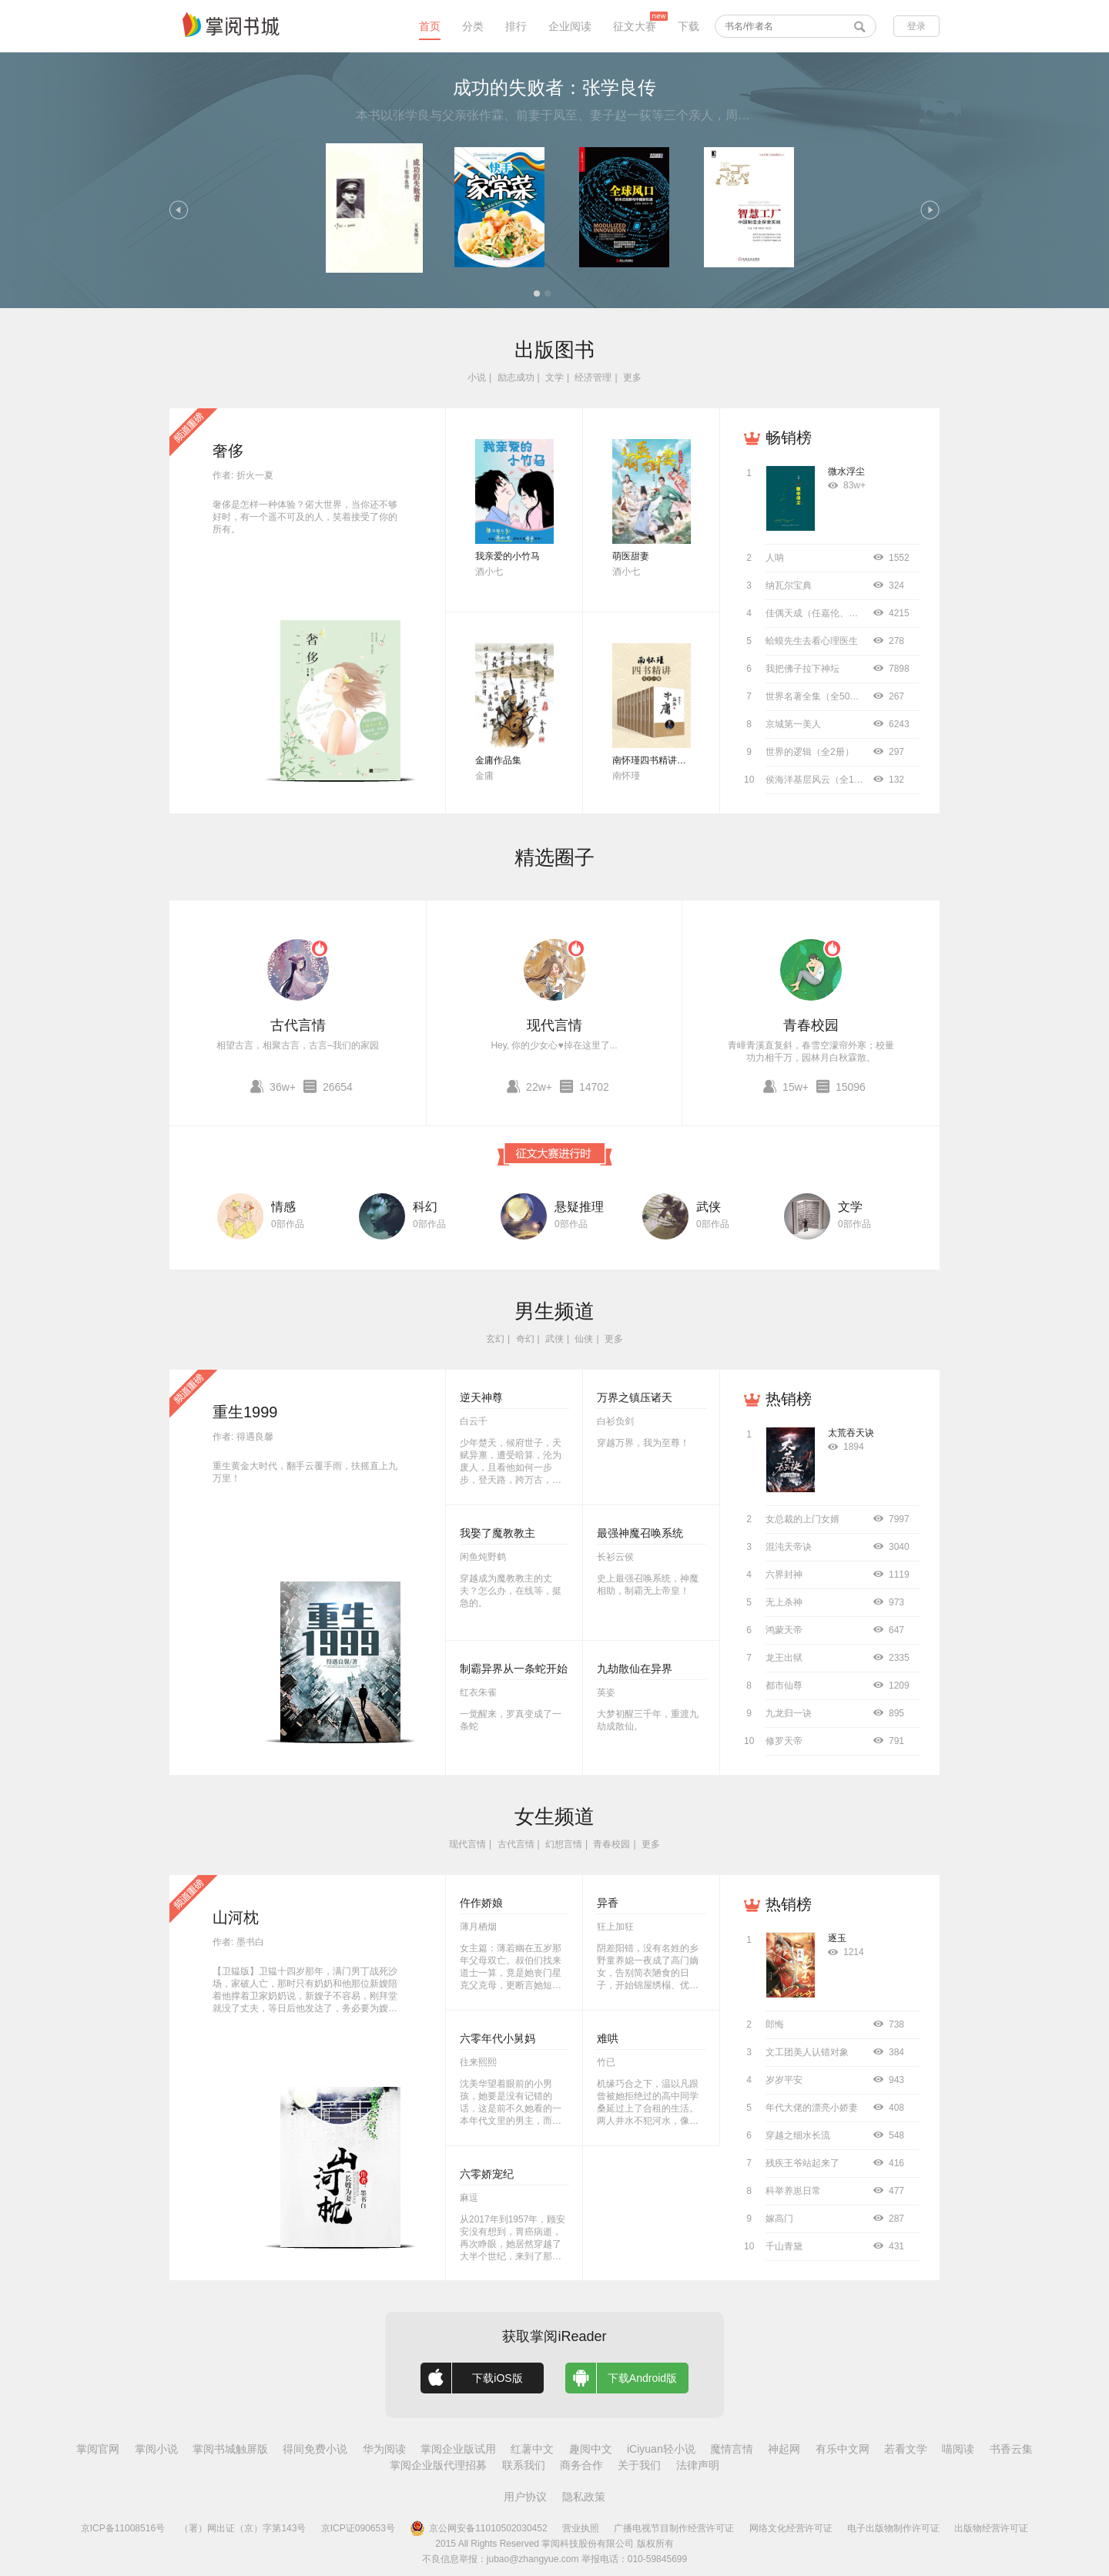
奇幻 (525, 1338)
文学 (554, 377)
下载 (688, 26)
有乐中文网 (842, 2449)
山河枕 (236, 1917)
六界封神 (784, 1574)
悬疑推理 (579, 1206)
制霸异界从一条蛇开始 (514, 1668)
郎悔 (775, 2024)
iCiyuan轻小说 (661, 2449)
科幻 (425, 1206)
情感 (283, 1206)
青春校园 (811, 1025)
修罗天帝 (784, 1741)
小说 (476, 377)
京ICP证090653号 (358, 2528)
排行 (516, 26)
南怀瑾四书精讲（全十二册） (672, 760)
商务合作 (581, 2465)
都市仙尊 (784, 1685)
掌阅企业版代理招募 (438, 2465)
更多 (632, 377)
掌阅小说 (156, 2449)
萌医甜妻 (630, 556)
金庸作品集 (498, 760)
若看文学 (905, 2449)
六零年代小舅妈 (497, 2038)
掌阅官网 (97, 2449)
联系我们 (523, 2465)
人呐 (775, 557)
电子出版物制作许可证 (893, 2528)
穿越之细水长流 (798, 2135)
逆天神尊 (481, 1397)
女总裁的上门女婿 (802, 1519)
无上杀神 (784, 1602)
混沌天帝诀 (789, 1546)
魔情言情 (731, 2449)
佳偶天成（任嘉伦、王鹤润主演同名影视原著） (863, 613)
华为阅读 (384, 2449)
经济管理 (593, 377)
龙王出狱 (784, 1657)
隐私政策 (583, 2496)
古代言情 (298, 1025)
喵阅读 (958, 2449)
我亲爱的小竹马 (507, 556)
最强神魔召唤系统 (640, 1533)
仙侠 (584, 1338)
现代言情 (554, 1025)
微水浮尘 (846, 471)
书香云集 (1011, 2449)
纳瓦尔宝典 (789, 585)
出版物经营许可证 (991, 2528)
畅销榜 (789, 437)
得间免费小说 (315, 2449)
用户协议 (525, 2496)
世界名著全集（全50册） (817, 696)
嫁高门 (779, 2218)
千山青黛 (784, 2246)
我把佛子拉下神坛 (802, 668)
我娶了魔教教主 (497, 1533)
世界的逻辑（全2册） (810, 751)
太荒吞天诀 (851, 1432)
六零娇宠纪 (487, 2174)
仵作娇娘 (481, 1903)
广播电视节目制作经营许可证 (674, 2528)
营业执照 (580, 2528)
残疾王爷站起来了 (802, 2163)
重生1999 (245, 1412)
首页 (430, 26)
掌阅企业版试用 (458, 2449)
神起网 (784, 2449)
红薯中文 (532, 2449)
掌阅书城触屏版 (230, 2449)
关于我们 (639, 2465)
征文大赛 (634, 26)
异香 (607, 1903)
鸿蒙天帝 (784, 1630)
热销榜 (789, 1398)
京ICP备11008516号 (123, 2528)
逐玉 (837, 1938)
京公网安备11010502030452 (478, 2528)
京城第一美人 (793, 724)
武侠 (708, 1206)
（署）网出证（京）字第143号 (242, 2528)
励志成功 (516, 377)
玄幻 (495, 1338)
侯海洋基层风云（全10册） (821, 779)
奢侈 (228, 450)
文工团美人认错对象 (807, 2052)
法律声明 (697, 2465)
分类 (473, 26)
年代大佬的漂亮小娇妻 (812, 2107)
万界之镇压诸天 (634, 1397)
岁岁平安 (784, 2080)
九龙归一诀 (789, 1713)
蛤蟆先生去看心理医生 (812, 641)
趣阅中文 (590, 2449)
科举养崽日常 (793, 2190)
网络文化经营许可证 (791, 2528)
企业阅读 (569, 26)
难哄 (607, 2038)
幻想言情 (563, 1844)
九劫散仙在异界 (634, 1668)
